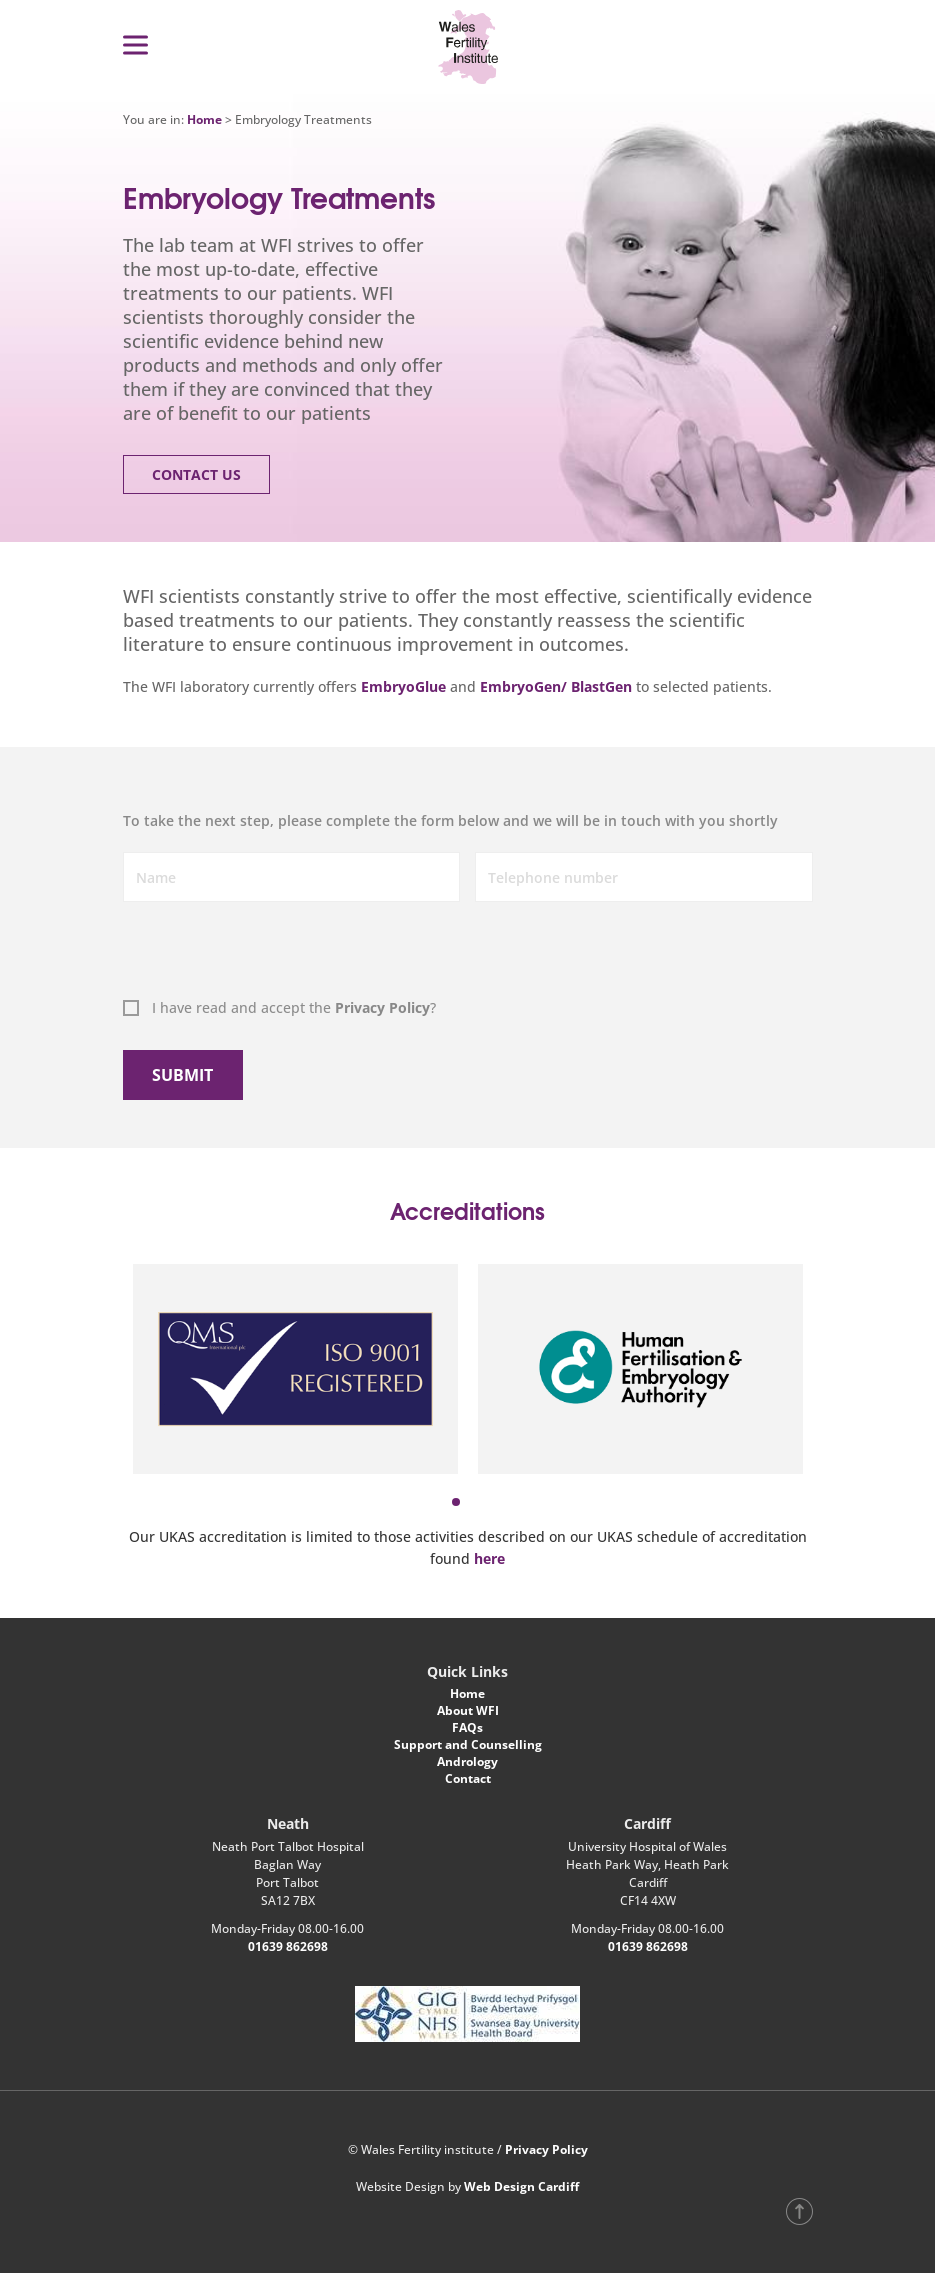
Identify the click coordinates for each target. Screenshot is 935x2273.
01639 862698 (288, 1946)
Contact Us (196, 474)
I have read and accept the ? (294, 1007)
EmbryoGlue (403, 686)
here (489, 1558)
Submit (182, 1075)
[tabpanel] (295, 1368)
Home (204, 119)
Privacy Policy (382, 1007)
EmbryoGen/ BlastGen (558, 686)
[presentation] (223, 952)
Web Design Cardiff (521, 2186)
